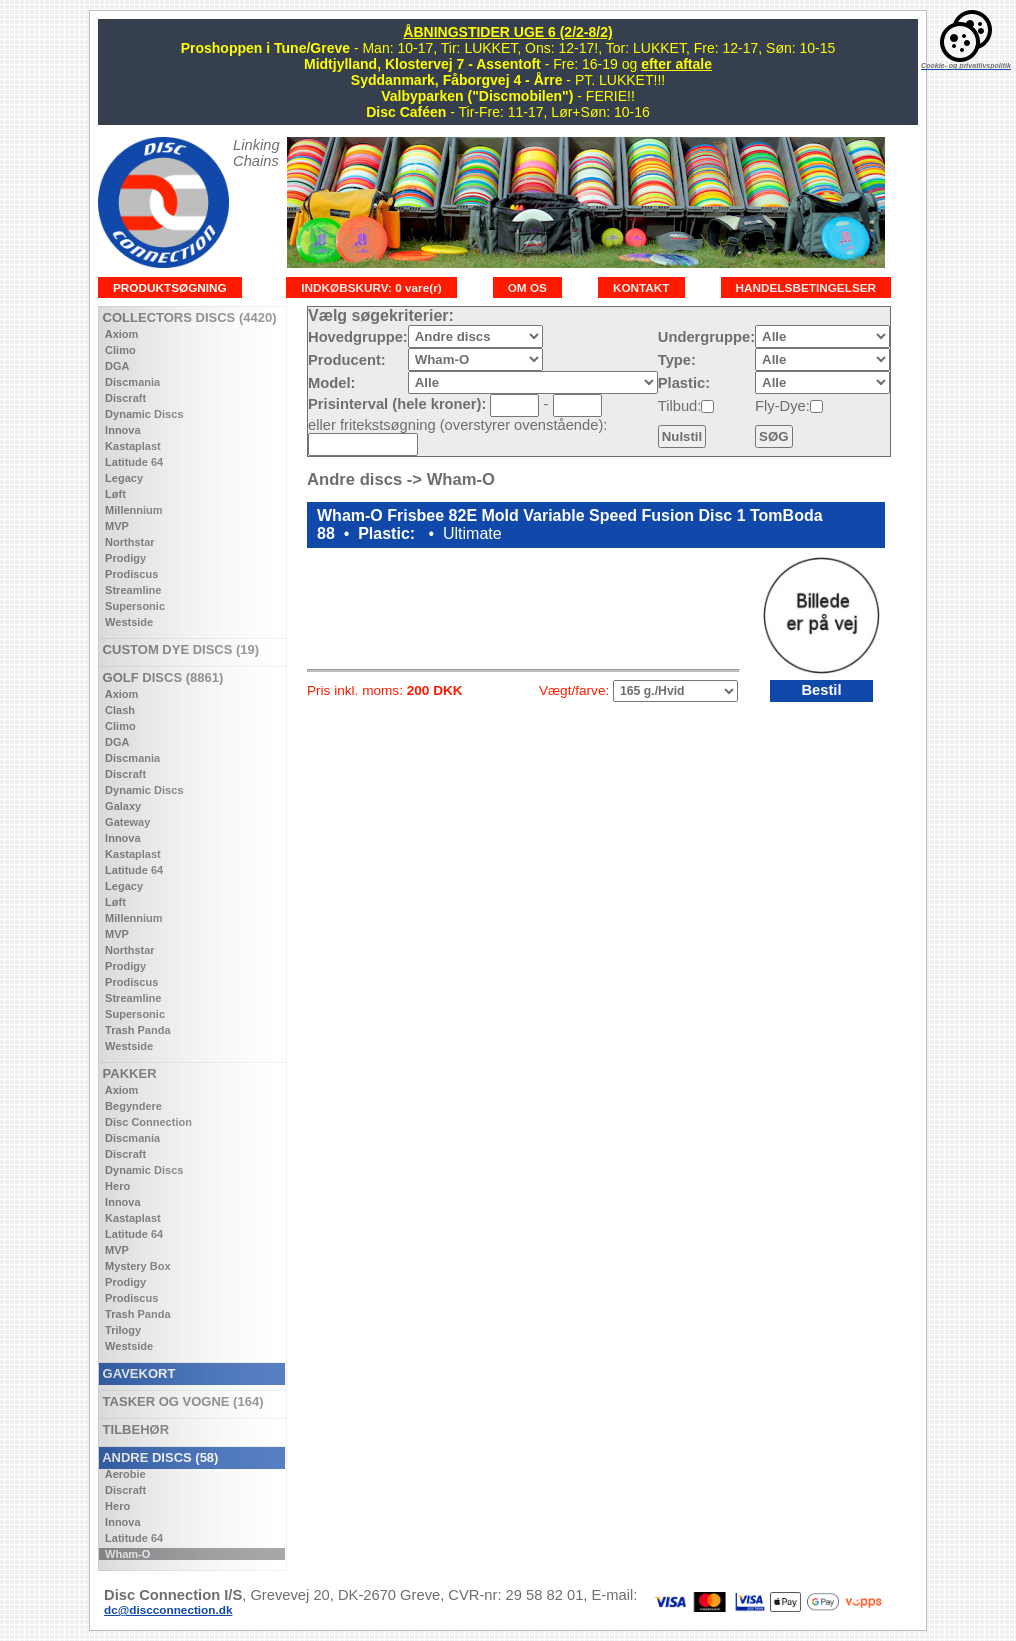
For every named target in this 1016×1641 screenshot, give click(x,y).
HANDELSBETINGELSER (806, 287)
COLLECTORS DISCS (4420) (187, 317)
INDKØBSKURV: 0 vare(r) (371, 287)
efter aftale (676, 64)
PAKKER (128, 1073)
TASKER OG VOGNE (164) (181, 1401)
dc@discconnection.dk (168, 1609)
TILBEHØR (134, 1429)
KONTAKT (641, 287)
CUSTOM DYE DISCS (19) (179, 649)
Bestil (821, 690)
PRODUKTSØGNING (170, 287)
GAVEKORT (137, 1373)
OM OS (527, 287)
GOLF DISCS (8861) (161, 677)
